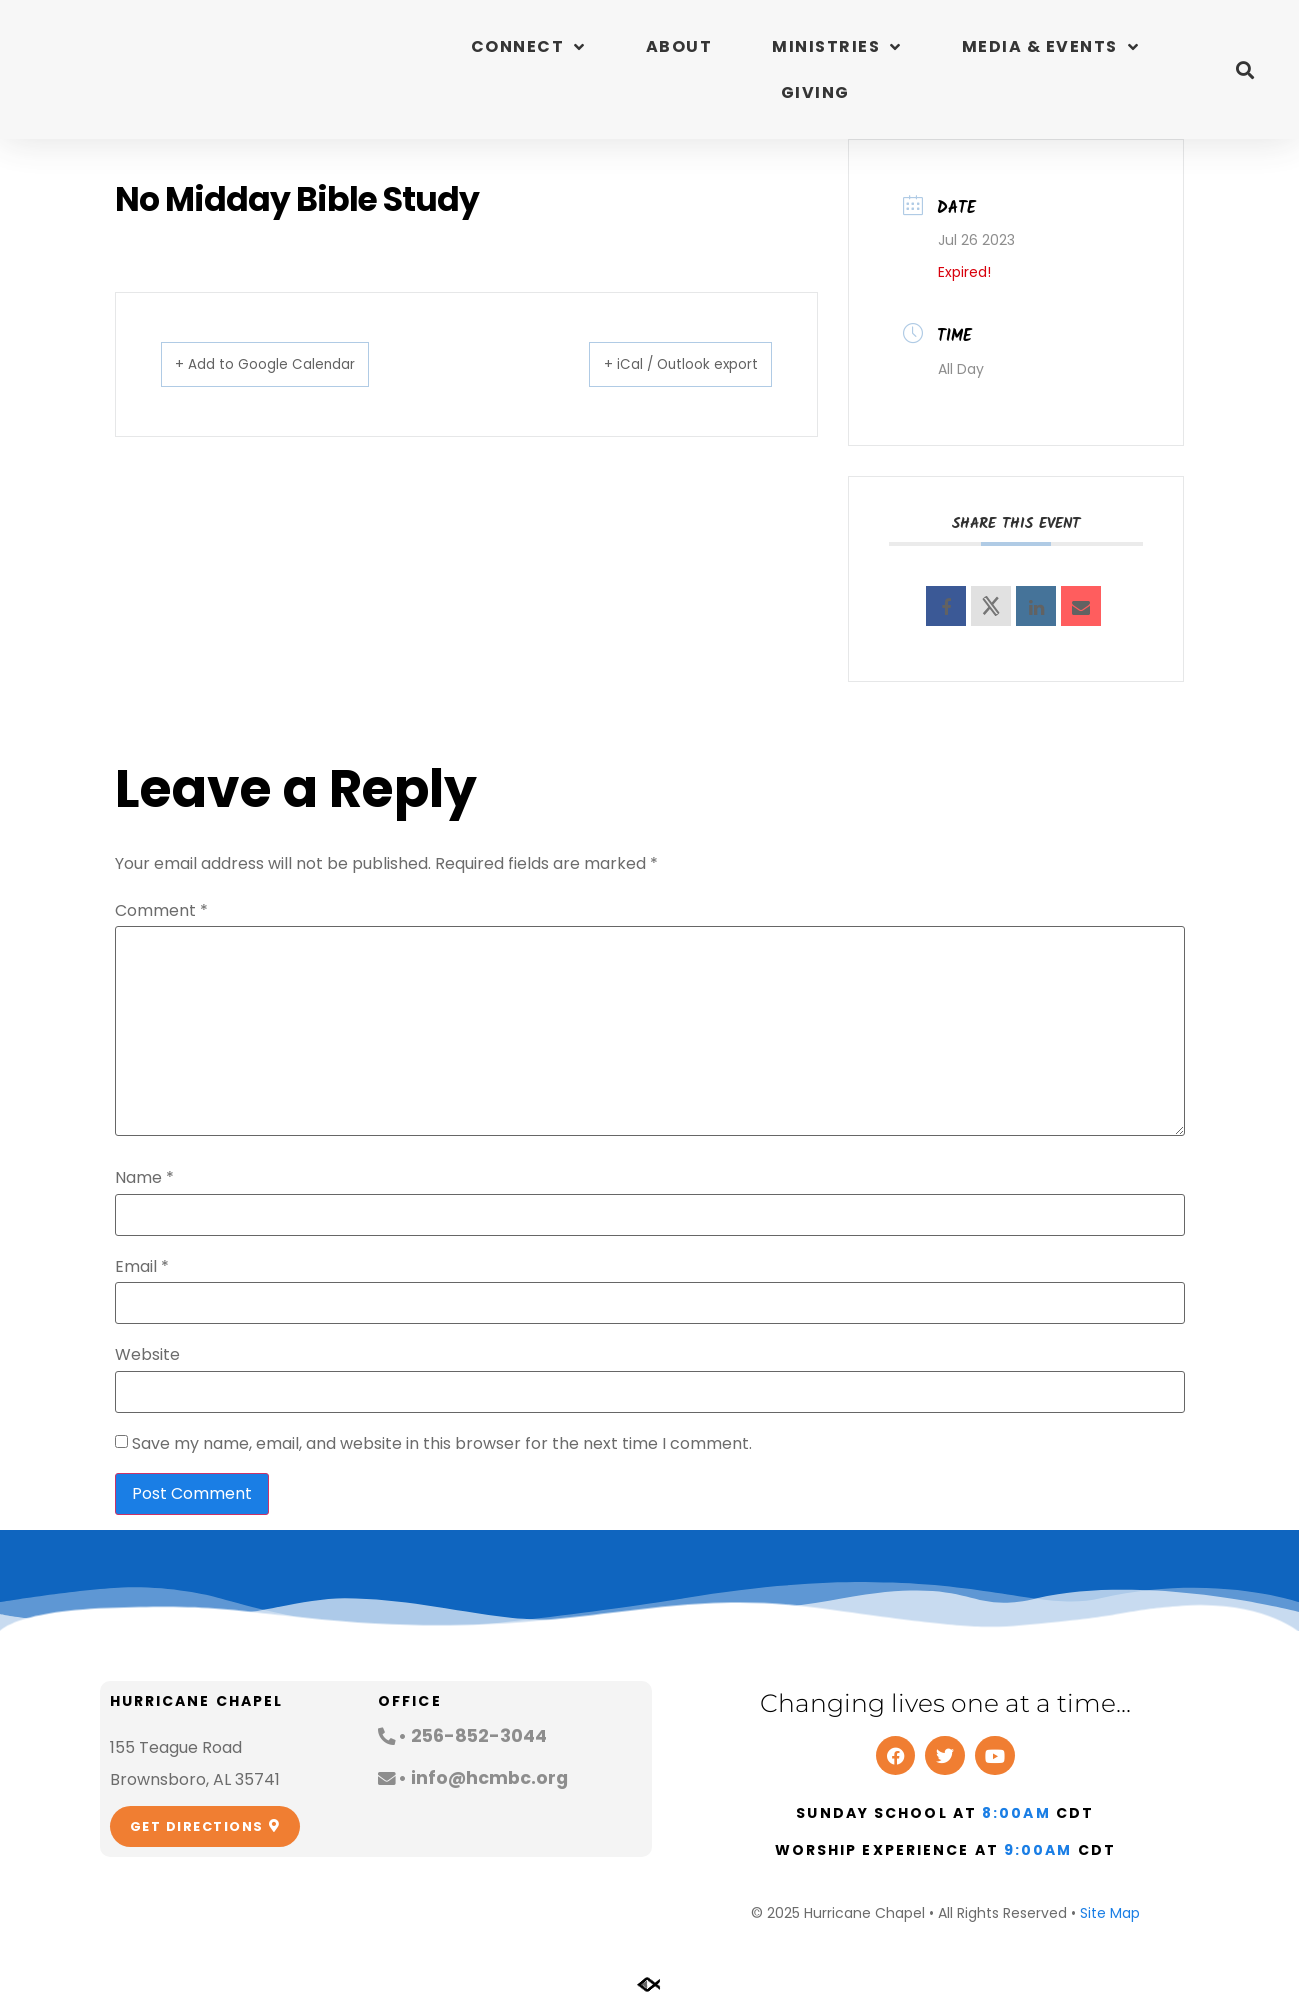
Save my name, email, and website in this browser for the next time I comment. (442, 1444)
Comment (161, 911)
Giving (815, 92)
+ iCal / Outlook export (659, 363)
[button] (1244, 69)
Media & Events (1051, 47)
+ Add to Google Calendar (288, 363)
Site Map (1110, 1913)
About (679, 46)
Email (142, 1267)
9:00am (1038, 1850)
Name (144, 1178)
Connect (528, 47)
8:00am (1016, 1813)
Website (147, 1355)
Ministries (837, 47)
